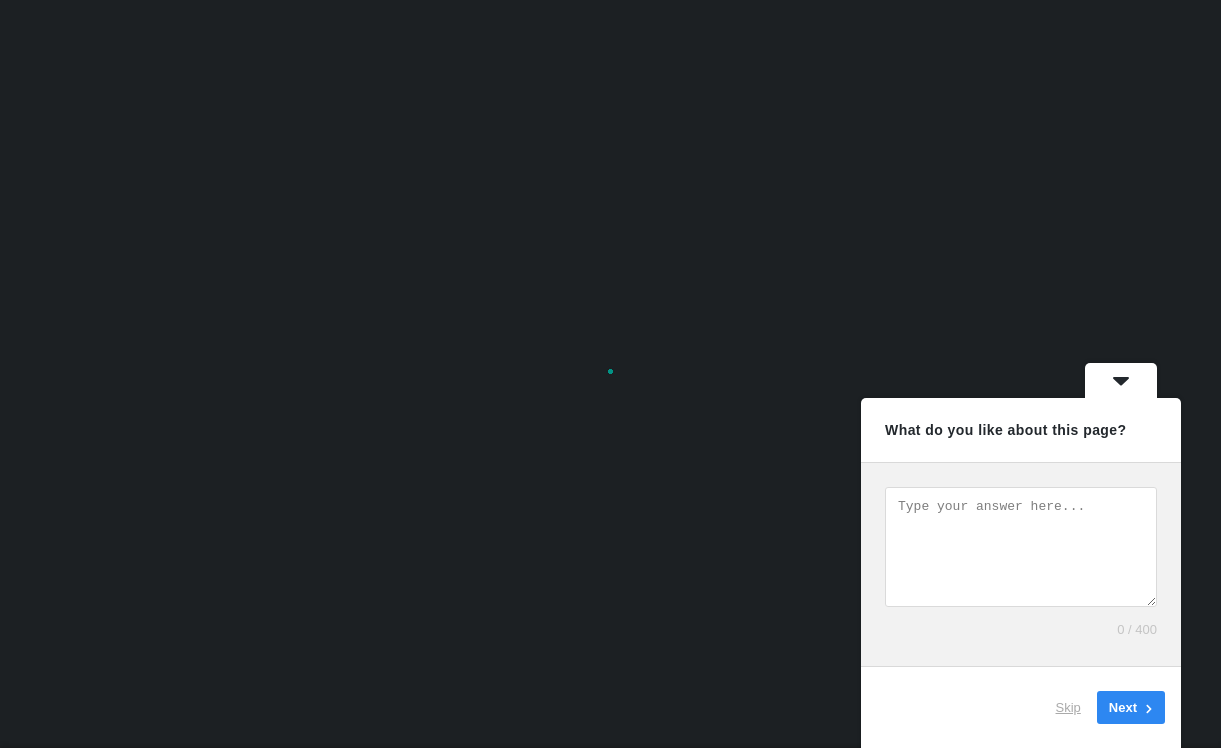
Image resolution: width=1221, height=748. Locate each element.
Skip (1068, 707)
